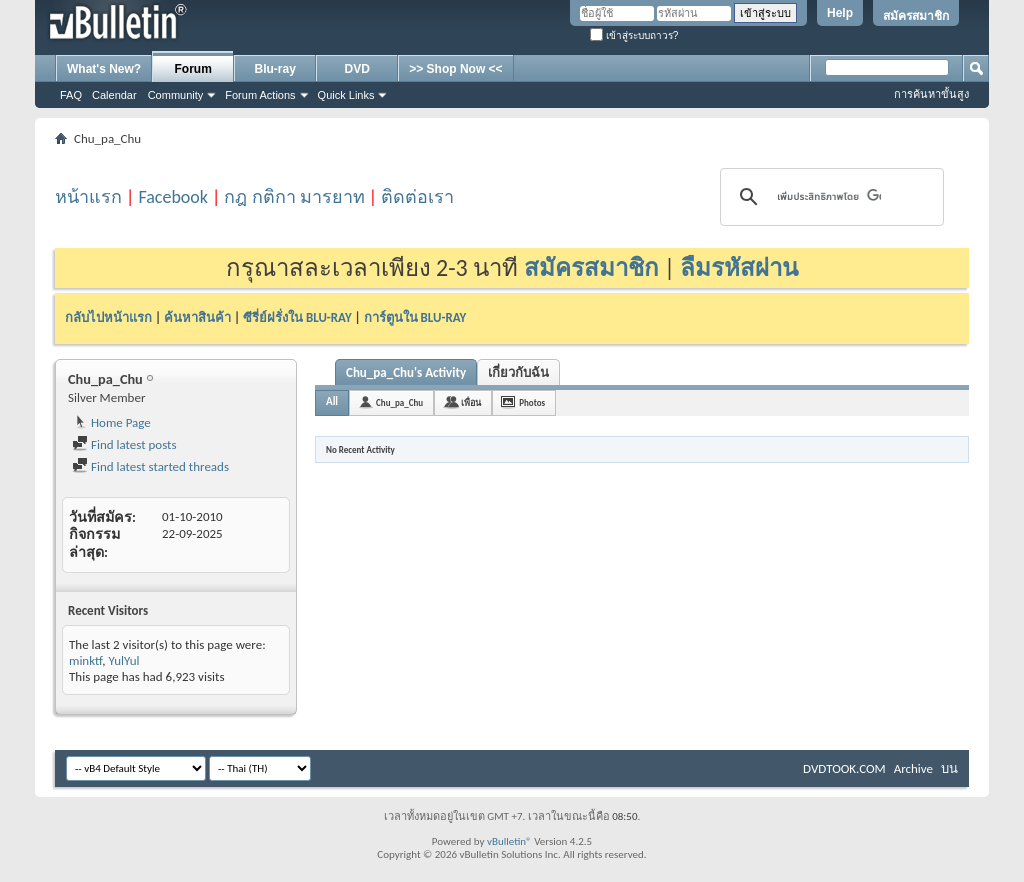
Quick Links (346, 95)
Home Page (111, 422)
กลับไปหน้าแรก (108, 317)
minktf (85, 660)
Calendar (114, 95)
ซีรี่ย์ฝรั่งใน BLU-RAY (297, 317)
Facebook (173, 197)
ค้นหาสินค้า (197, 317)
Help (840, 13)
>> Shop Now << (455, 69)
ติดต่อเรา (417, 197)
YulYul (123, 660)
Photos (532, 402)
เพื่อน (471, 402)
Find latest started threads (150, 466)
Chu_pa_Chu (399, 402)
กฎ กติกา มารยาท (294, 197)
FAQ (71, 95)
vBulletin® (509, 841)
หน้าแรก (88, 197)
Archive (913, 768)
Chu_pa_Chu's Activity (406, 372)
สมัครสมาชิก (916, 16)
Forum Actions (260, 95)
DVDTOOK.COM (844, 768)
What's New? (104, 69)
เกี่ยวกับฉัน (518, 372)
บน (949, 768)
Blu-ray (275, 69)
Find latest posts (124, 444)
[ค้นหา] (829, 197)
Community (176, 95)
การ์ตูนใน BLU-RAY (415, 317)
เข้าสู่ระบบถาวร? (634, 35)
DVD (357, 69)
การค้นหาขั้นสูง (931, 94)
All (332, 401)
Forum (193, 69)
